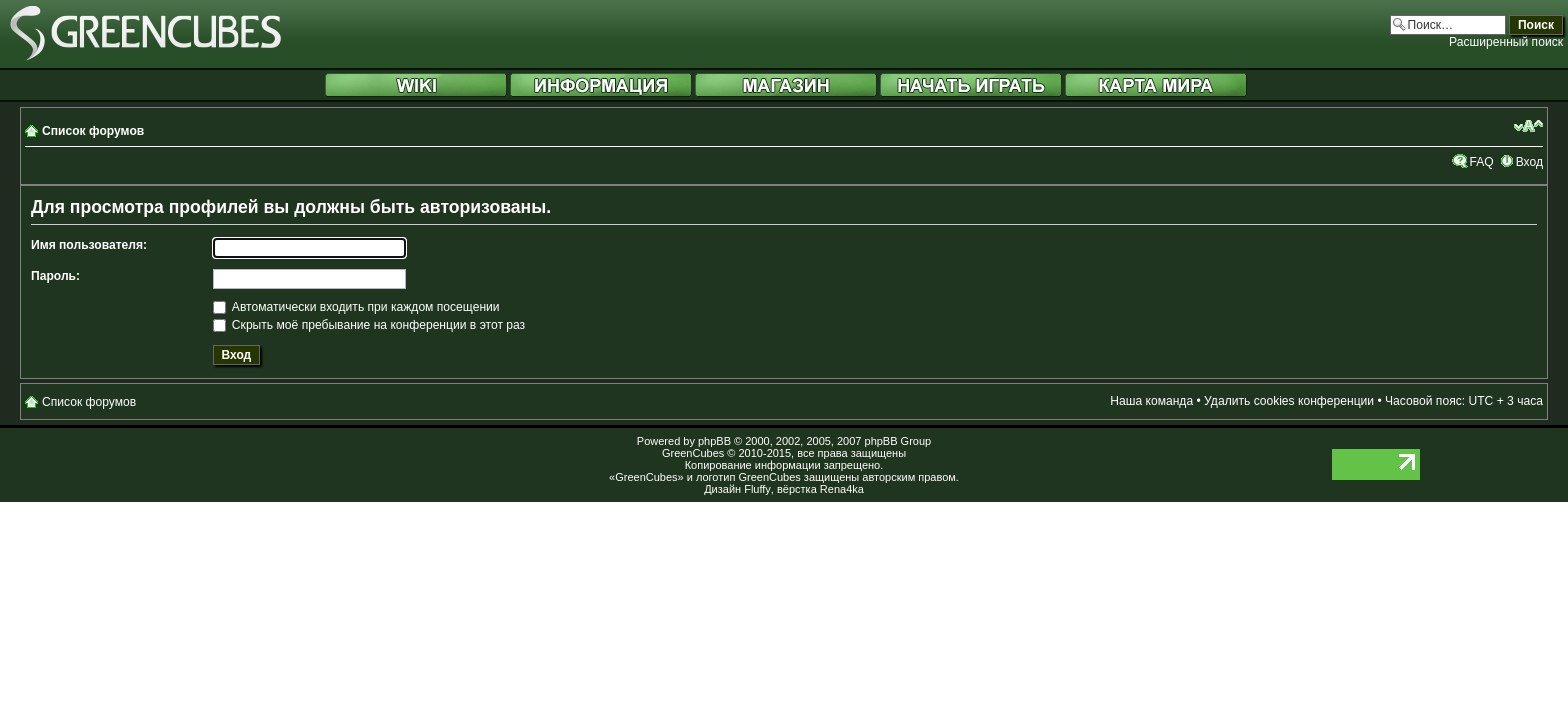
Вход (1529, 162)
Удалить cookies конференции (1289, 401)
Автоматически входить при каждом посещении (356, 307)
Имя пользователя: (89, 245)
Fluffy (757, 489)
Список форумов (93, 131)
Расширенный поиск (1506, 42)
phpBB (714, 441)
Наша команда (1151, 401)
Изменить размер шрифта (1528, 126)
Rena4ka (842, 489)
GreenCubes (693, 453)
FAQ (1481, 162)
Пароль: (55, 276)
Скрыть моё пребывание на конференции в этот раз (369, 325)
